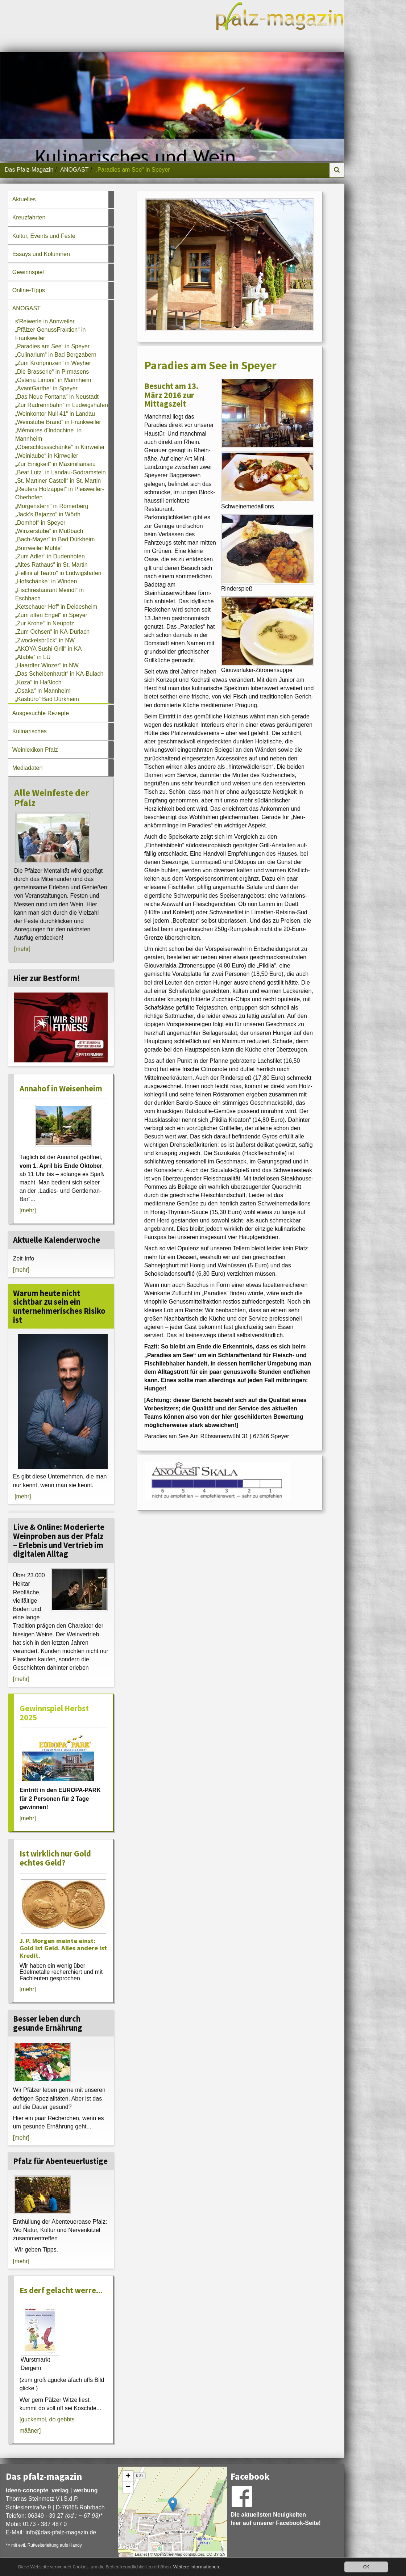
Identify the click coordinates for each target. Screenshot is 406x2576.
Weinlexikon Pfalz (35, 750)
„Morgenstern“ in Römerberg (51, 506)
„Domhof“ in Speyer (40, 523)
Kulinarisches (29, 731)
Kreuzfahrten (29, 217)
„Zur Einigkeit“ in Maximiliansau (55, 464)
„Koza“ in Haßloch (38, 682)
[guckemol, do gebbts (47, 2419)
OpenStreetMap (168, 2554)
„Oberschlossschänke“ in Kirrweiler (60, 447)
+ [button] (128, 2476)
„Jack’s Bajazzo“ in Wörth (47, 514)
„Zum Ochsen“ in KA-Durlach (52, 632)
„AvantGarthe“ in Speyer (46, 388)
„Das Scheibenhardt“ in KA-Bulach (59, 674)
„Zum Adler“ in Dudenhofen (50, 556)
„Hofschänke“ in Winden (46, 581)
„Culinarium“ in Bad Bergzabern (55, 355)
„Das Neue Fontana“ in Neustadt (57, 397)
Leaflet (141, 2554)
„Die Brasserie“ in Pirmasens (52, 372)
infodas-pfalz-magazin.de (60, 2532)
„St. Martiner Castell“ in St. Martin (58, 481)
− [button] (128, 2487)
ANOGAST (74, 170)
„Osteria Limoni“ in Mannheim (53, 380)
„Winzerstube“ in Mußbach (49, 531)
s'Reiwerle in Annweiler (45, 321)
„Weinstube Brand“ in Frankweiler (58, 422)
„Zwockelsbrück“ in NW (45, 640)
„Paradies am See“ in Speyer (52, 346)
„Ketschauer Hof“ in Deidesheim (56, 607)
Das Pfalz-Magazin (29, 170)
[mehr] (22, 949)
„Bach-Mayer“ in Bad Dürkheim (55, 539)
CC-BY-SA (215, 2554)
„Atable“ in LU (33, 657)
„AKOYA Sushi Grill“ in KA (48, 649)
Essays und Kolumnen (41, 254)
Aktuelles (24, 199)
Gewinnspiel (28, 272)
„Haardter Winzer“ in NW (47, 665)
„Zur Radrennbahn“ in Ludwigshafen (61, 405)
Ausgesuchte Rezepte (40, 713)
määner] (30, 2431)
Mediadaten (27, 768)
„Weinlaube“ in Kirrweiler (46, 456)
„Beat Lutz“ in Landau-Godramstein (60, 472)
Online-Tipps (28, 290)
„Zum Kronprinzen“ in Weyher (53, 363)
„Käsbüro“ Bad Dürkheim (47, 699)
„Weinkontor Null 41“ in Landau (55, 414)
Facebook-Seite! (298, 2523)
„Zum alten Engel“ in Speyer (51, 615)
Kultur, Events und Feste (43, 236)
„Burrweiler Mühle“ (39, 548)
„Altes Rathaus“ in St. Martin (51, 565)
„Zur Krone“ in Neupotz (44, 623)
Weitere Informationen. (196, 2567)
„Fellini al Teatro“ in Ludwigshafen (58, 573)
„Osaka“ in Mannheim (43, 691)
